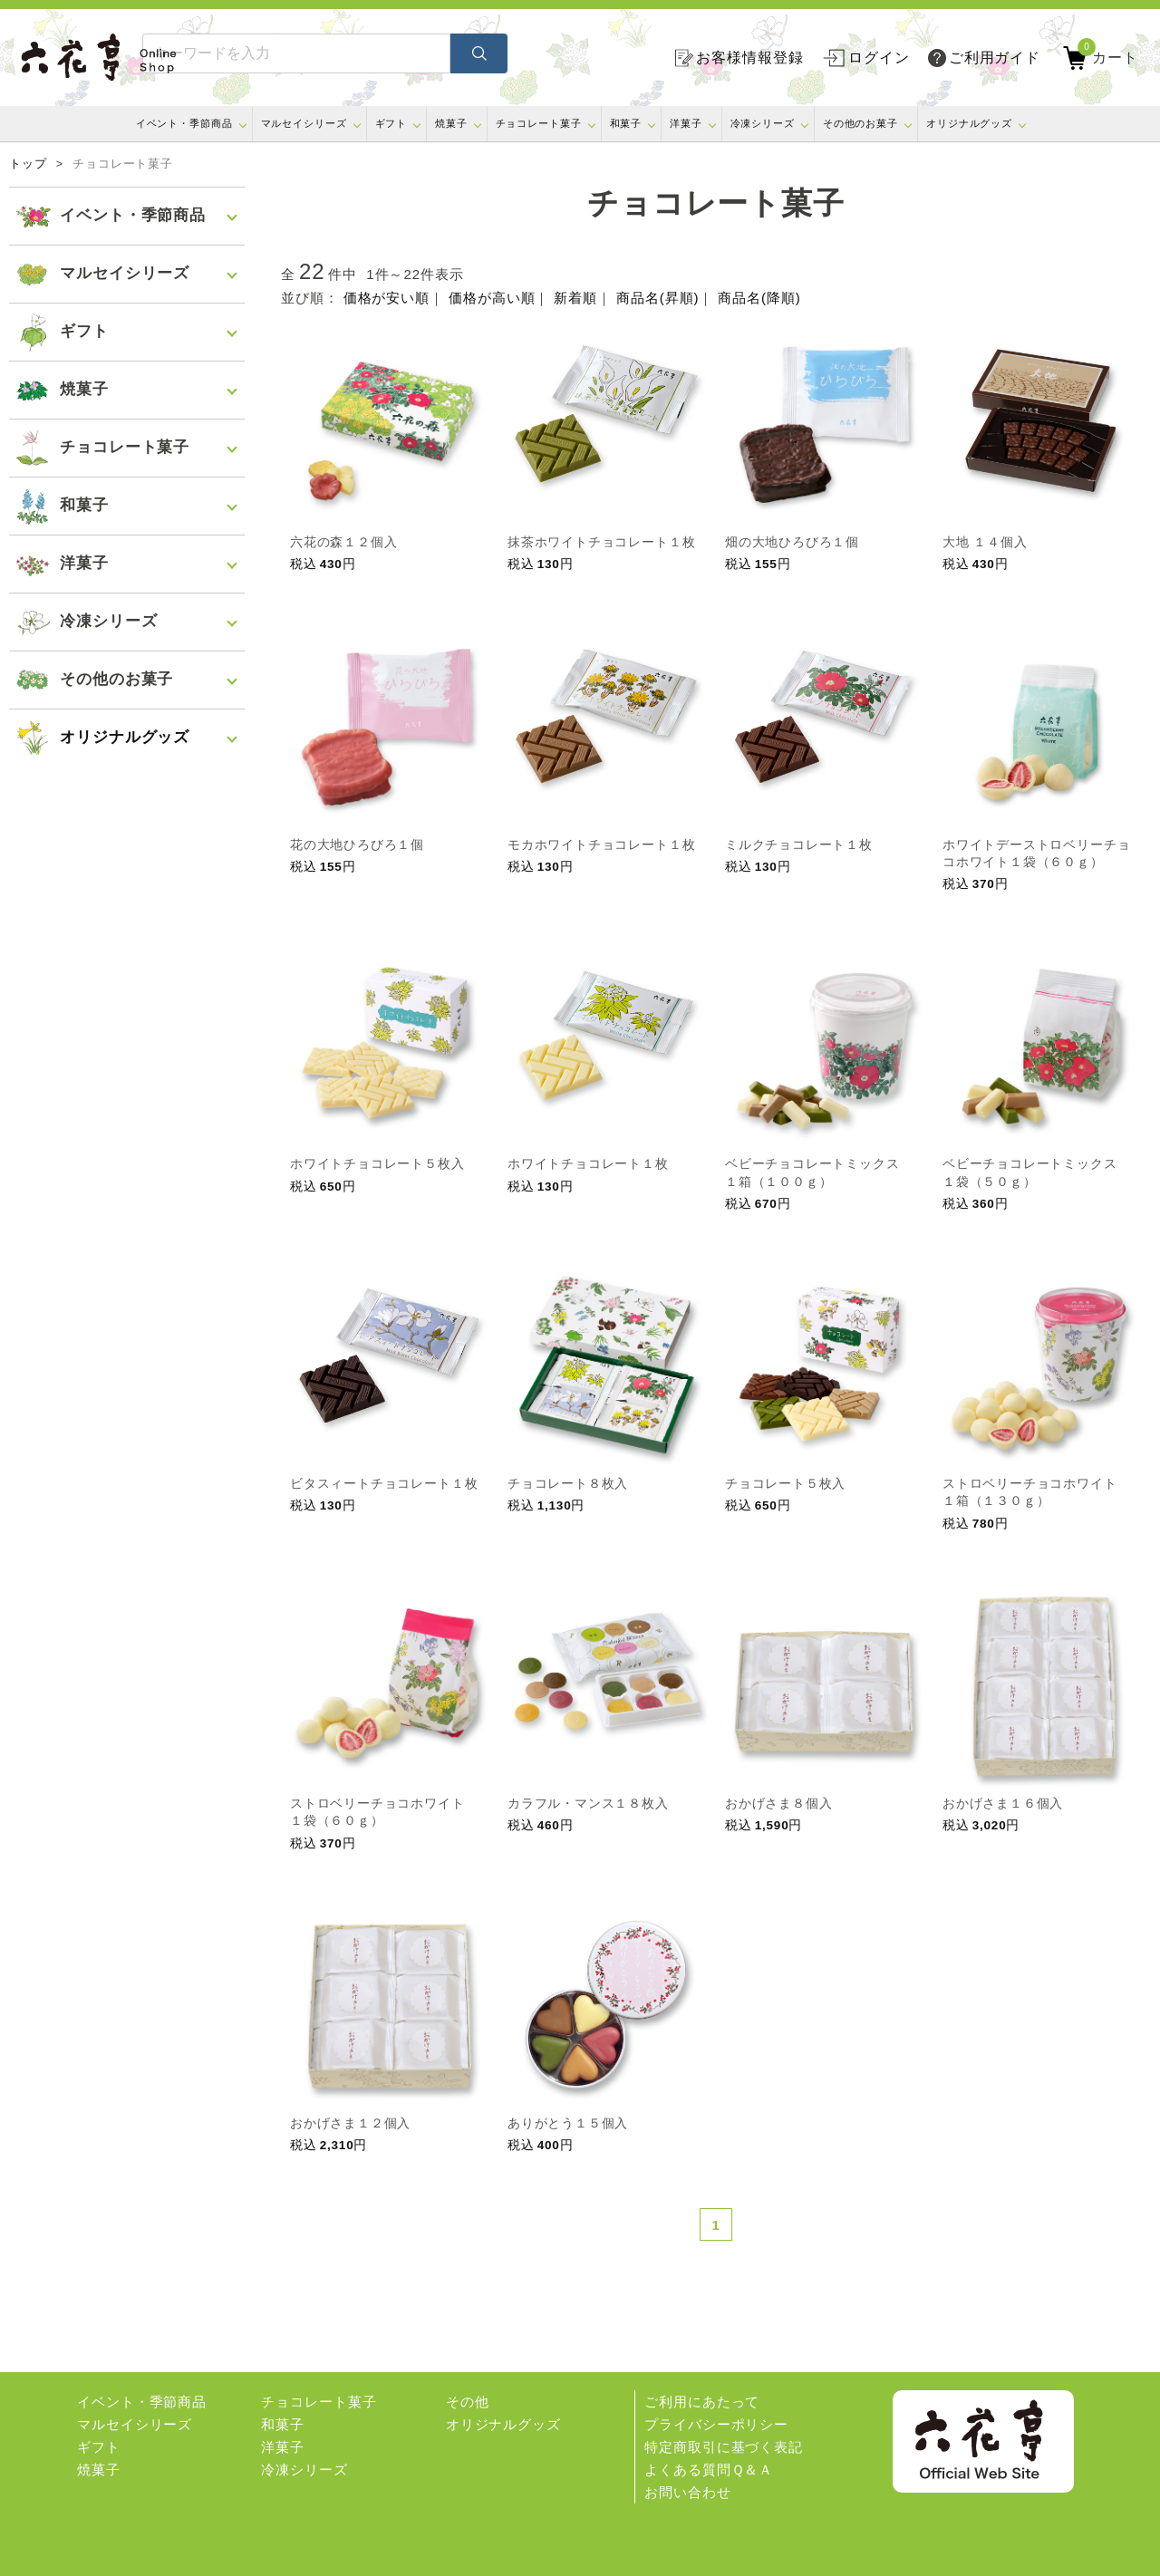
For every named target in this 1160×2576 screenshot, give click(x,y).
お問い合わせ (687, 2492)
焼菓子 (451, 123)
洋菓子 (686, 123)
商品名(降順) (759, 297)
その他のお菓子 (860, 123)
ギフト (391, 123)
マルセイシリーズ (304, 123)
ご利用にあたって (701, 2401)
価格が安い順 (386, 297)
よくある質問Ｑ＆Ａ (708, 2469)
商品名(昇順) (657, 297)
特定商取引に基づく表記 (723, 2447)
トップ (28, 164)
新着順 (575, 297)
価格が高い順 (492, 297)
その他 (467, 2401)
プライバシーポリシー (716, 2424)
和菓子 (626, 123)
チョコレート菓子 (539, 123)
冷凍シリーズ (762, 123)
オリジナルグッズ (969, 123)
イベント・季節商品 (184, 123)
